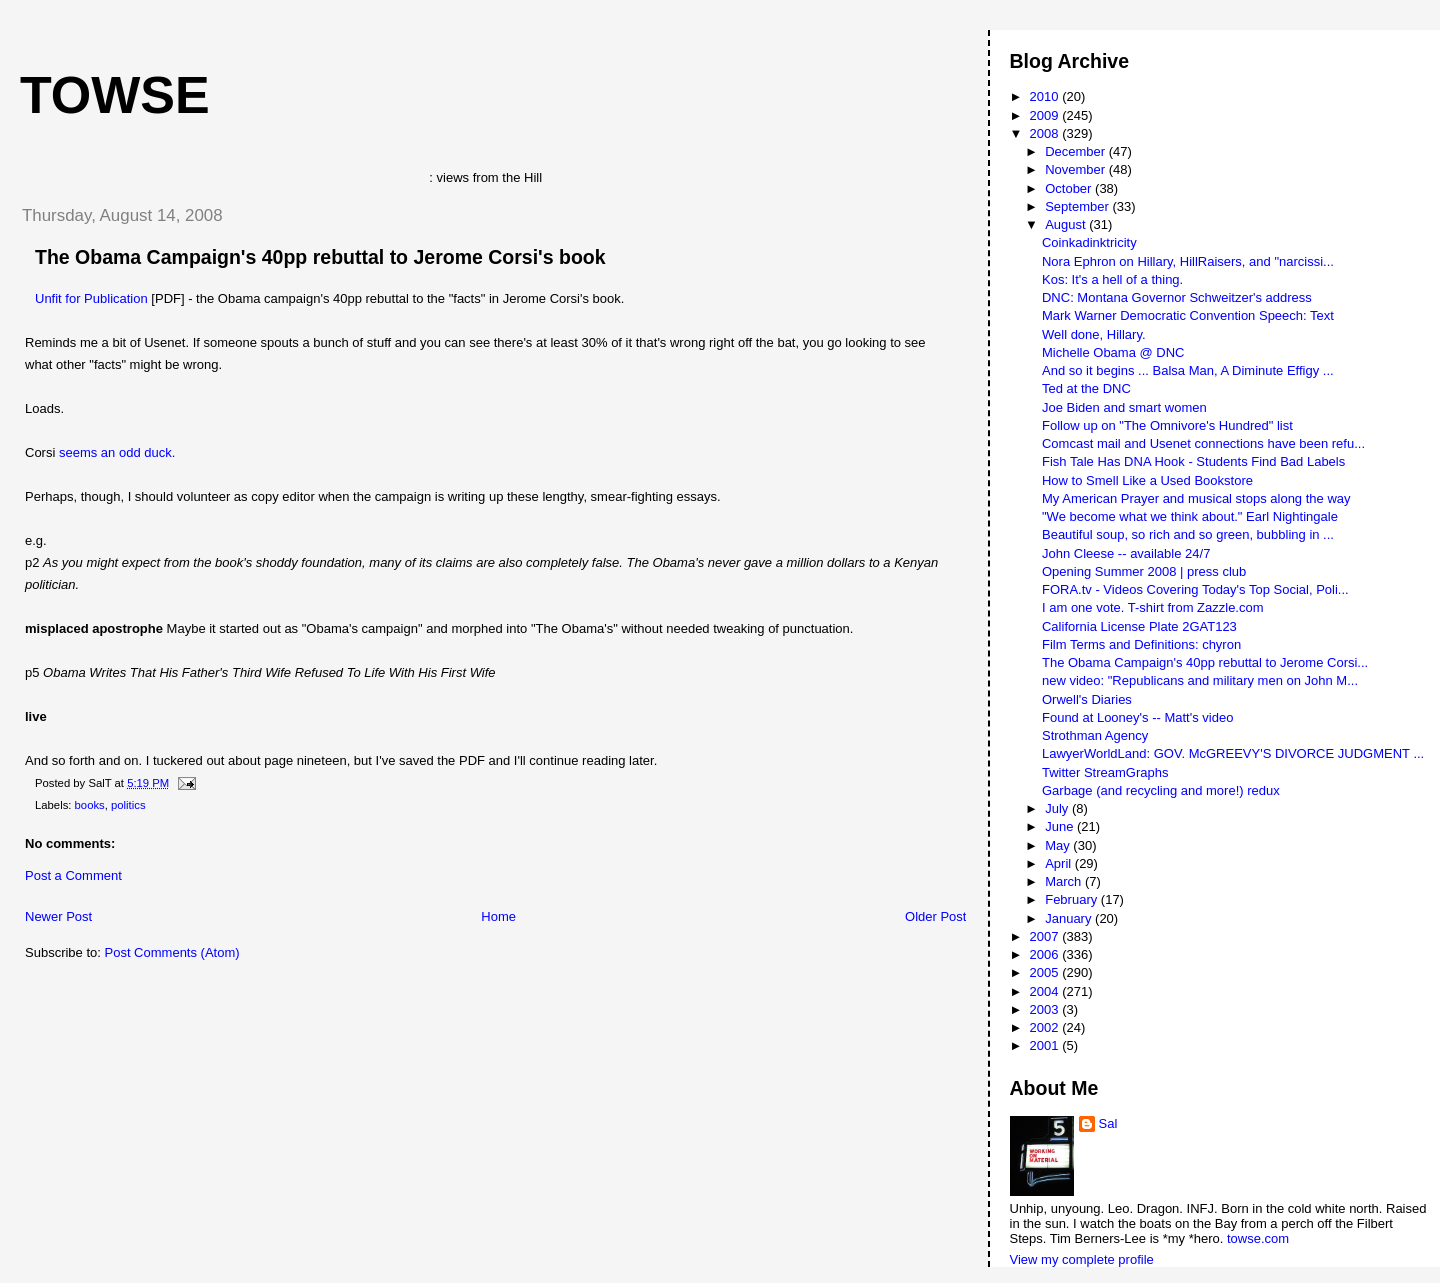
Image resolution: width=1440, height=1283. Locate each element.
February (1073, 899)
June (1061, 826)
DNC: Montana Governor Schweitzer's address (1177, 297)
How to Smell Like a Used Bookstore (1147, 480)
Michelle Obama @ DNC (1113, 352)
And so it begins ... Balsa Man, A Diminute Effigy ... (1188, 370)
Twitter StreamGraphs (1105, 772)
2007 (1046, 936)
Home (498, 916)
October (1070, 188)
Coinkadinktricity (1089, 242)
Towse (115, 95)
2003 (1046, 1009)
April (1060, 863)
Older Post (935, 916)
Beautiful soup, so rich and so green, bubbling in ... (1188, 534)
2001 (1046, 1045)
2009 (1046, 115)
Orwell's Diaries (1087, 699)
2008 (1046, 133)
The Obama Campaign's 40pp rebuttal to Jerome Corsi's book (320, 257)
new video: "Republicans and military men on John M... (1200, 680)
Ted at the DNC (1086, 388)
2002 (1046, 1027)
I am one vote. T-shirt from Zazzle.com (1153, 607)
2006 (1046, 954)
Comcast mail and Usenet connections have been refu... (1203, 443)
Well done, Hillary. (1094, 334)
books (90, 805)
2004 (1046, 991)
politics (128, 805)
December (1077, 151)
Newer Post (58, 916)
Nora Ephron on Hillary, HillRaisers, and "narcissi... (1188, 261)
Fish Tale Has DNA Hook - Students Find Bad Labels (1193, 461)
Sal (1108, 1123)
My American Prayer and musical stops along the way (1196, 498)
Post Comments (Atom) (172, 952)
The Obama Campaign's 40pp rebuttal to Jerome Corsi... (1205, 662)
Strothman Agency (1095, 735)
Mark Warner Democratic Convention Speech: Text (1188, 315)
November (1077, 169)
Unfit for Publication (91, 298)
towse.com (1258, 1238)
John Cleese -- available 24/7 (1126, 553)
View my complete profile (1082, 1259)
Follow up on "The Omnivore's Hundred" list (1167, 425)
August (1067, 224)
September (1078, 206)
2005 (1046, 972)
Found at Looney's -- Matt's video (1137, 717)
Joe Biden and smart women (1124, 407)
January (1070, 918)
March (1065, 881)
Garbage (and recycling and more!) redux (1161, 790)
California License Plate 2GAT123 (1139, 626)
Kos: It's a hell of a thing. (1112, 279)
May (1059, 845)
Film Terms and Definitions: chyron (1141, 644)
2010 (1046, 96)
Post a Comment (73, 875)
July (1058, 808)
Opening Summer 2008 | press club (1144, 571)
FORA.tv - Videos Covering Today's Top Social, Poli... (1195, 589)
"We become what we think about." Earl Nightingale (1190, 516)
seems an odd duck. (117, 452)
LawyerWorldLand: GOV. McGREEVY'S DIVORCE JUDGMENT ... (1233, 753)
